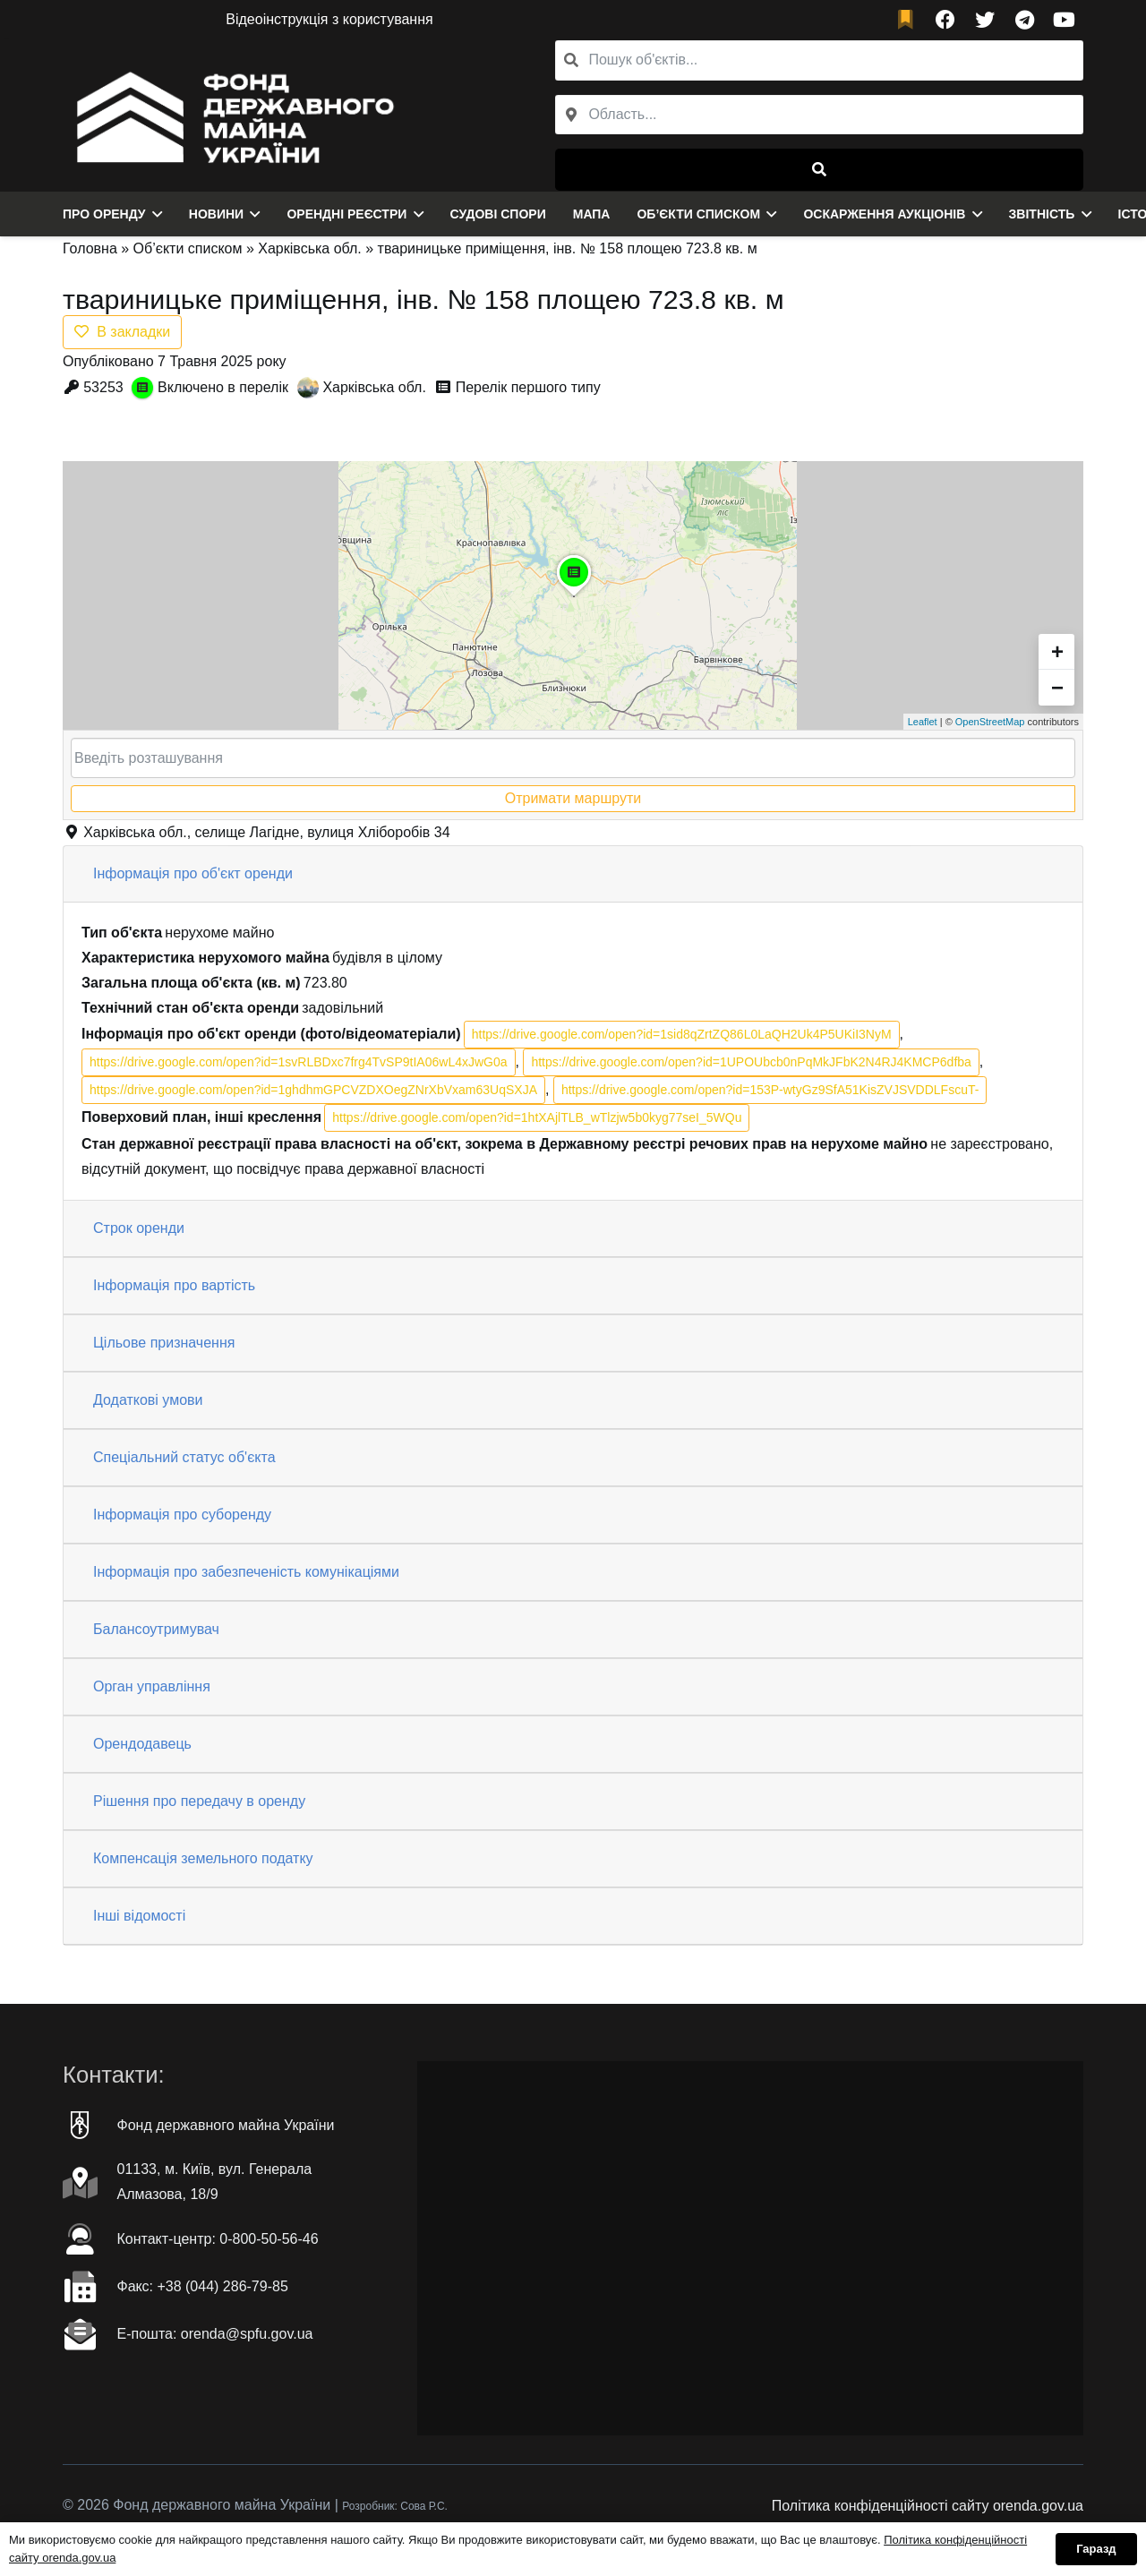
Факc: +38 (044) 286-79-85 (202, 2286)
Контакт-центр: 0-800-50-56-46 (218, 2239)
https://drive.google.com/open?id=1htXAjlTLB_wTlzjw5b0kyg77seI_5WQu (536, 1117)
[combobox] (819, 115)
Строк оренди (138, 1228)
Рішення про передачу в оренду (199, 1801)
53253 (103, 387)
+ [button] (1057, 651)
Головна (90, 248)
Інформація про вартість (174, 1285)
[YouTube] (1063, 19)
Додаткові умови (148, 1400)
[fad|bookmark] (909, 20)
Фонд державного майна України (226, 2125)
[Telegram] (1024, 19)
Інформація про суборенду (182, 1514)
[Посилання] (230, 115)
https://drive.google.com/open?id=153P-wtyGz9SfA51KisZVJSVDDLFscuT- (770, 1090)
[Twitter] (985, 19)
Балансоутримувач (156, 1629)
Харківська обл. (310, 248)
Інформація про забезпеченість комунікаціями (246, 1571)
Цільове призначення (164, 1342)
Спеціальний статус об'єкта (184, 1457)
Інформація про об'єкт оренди (193, 873)
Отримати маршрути (573, 798)
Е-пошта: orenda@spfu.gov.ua (215, 2333)
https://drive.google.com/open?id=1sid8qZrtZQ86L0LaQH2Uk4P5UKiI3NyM (682, 1034)
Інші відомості (139, 1915)
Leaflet (922, 721)
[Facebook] (945, 19)
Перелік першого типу (528, 387)
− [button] (1057, 687)
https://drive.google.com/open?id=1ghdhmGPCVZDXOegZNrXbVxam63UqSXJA (313, 1090)
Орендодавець (142, 1743)
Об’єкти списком (188, 248)
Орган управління (151, 1686)
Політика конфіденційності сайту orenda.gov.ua (927, 2505)
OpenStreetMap (990, 721)
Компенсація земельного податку (203, 1858)
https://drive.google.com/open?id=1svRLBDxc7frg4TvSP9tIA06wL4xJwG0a (299, 1062)
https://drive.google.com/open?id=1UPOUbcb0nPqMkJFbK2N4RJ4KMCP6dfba (751, 1062)
